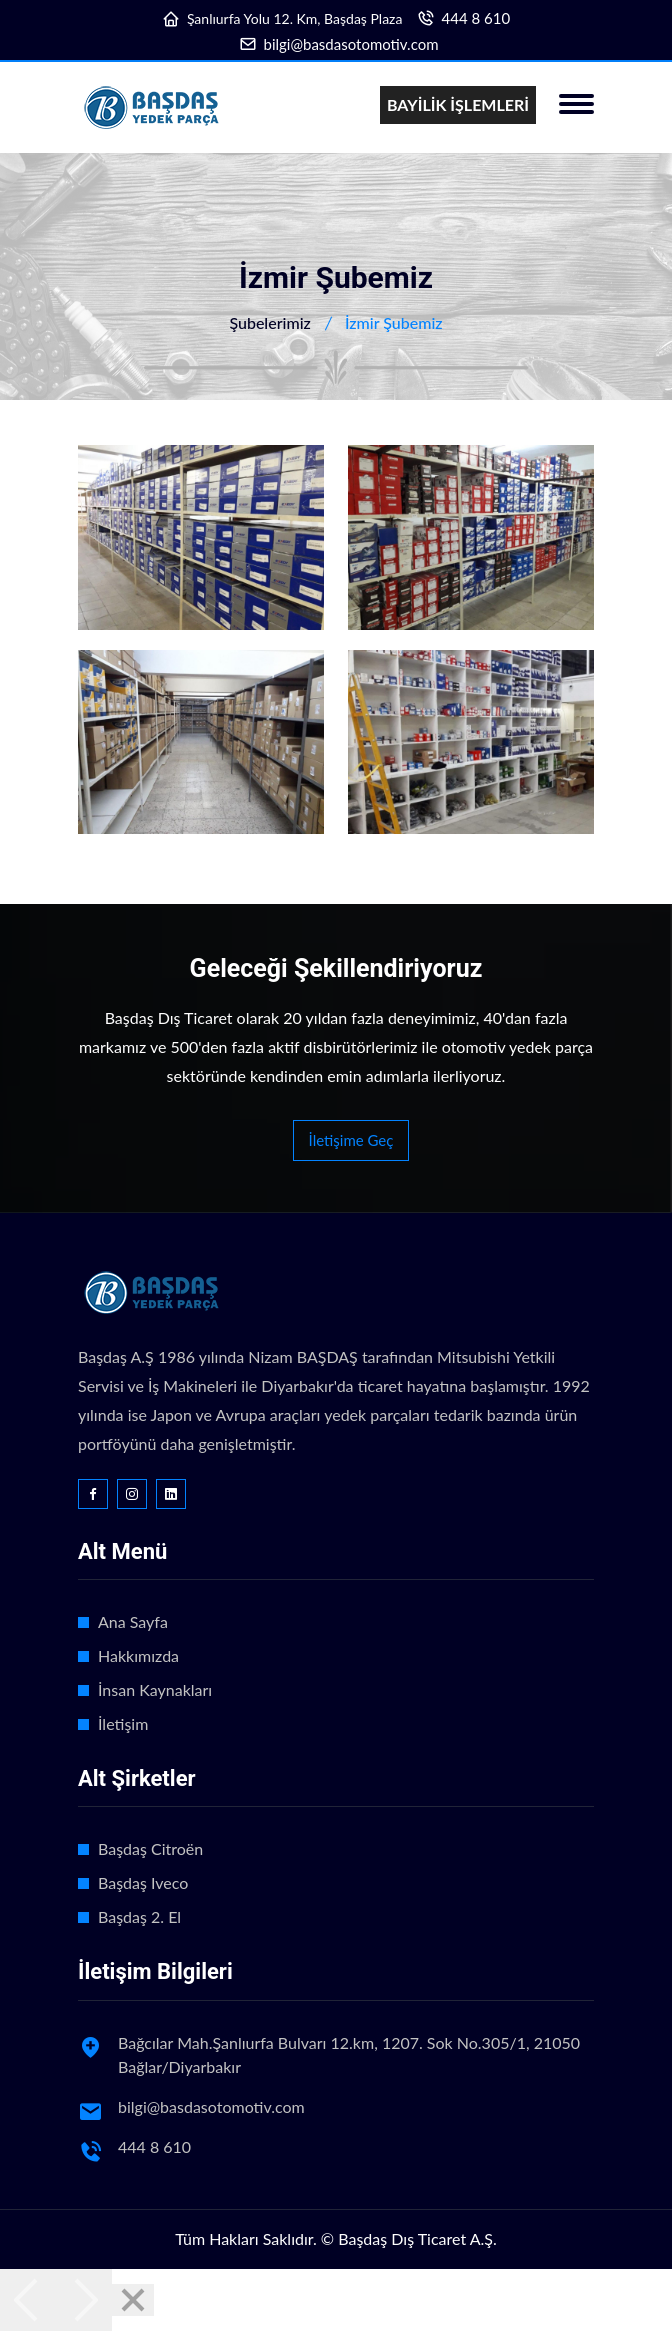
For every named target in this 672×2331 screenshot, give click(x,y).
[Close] (133, 2300)
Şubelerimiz (269, 322)
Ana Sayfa (133, 1621)
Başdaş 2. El (139, 1916)
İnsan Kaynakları (155, 1689)
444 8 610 (476, 18)
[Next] (84, 2300)
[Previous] (28, 2300)
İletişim (123, 1723)
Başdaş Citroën (150, 1848)
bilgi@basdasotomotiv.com (351, 44)
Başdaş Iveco (143, 1882)
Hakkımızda (138, 1655)
